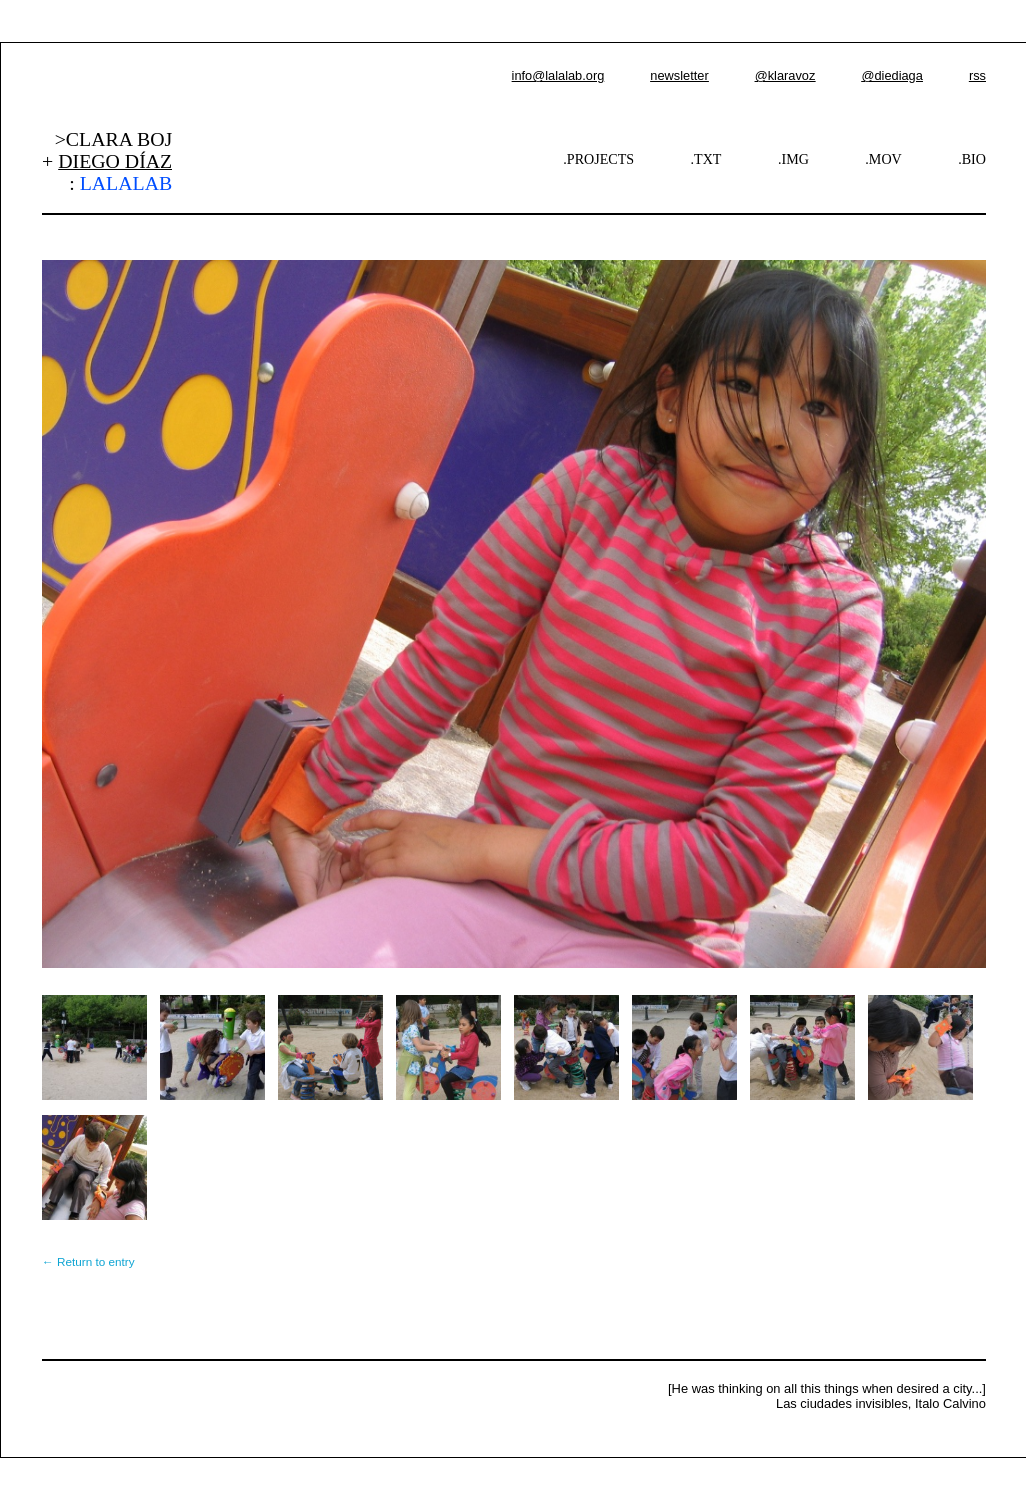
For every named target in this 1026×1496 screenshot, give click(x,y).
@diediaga (891, 75)
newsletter (679, 75)
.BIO (972, 159)
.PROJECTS (598, 159)
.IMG (793, 159)
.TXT (706, 159)
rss (977, 75)
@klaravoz (785, 75)
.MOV (883, 159)
